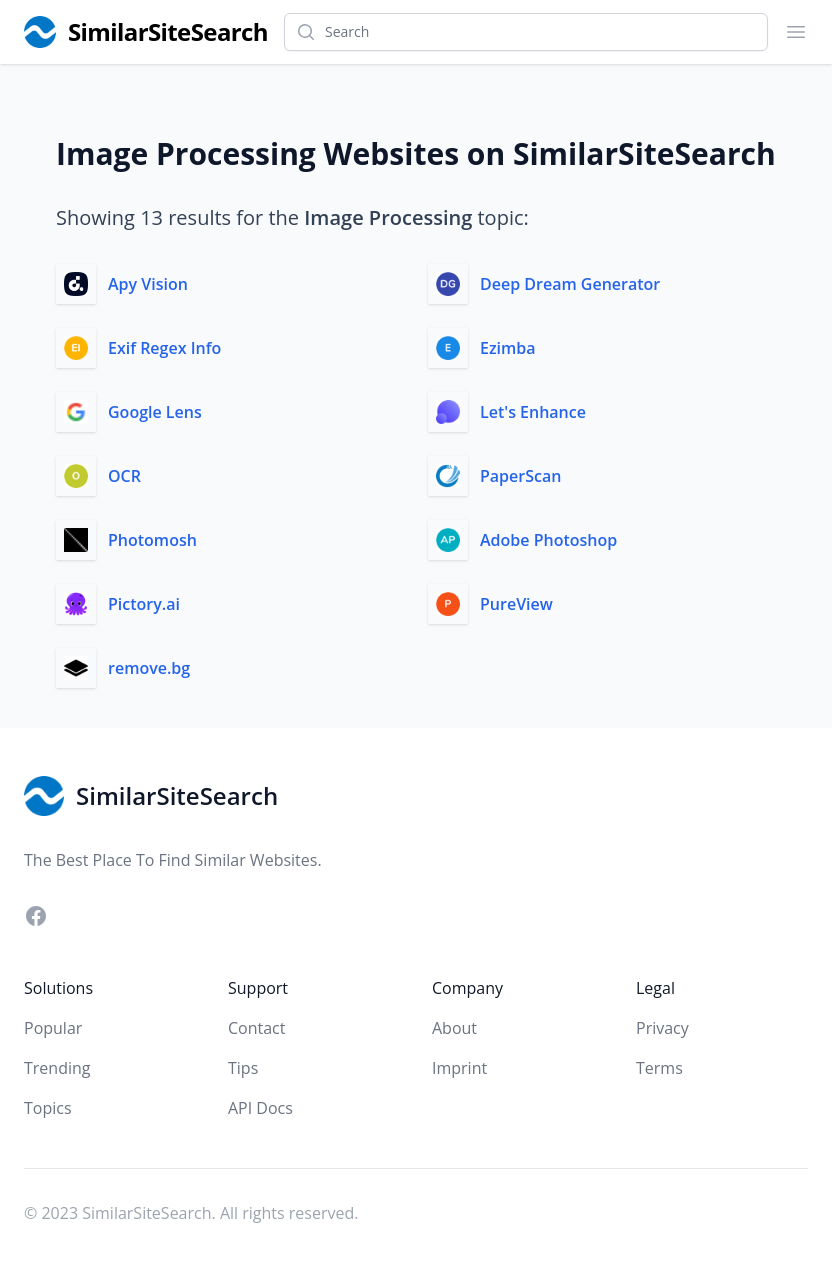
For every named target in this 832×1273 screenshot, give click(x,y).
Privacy (662, 1028)
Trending (57, 1068)
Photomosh (152, 540)
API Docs (260, 1108)
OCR (124, 476)
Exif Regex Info (164, 348)
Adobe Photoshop (548, 540)
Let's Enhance (533, 412)
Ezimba (508, 348)
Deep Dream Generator (570, 284)
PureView (516, 604)
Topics (48, 1108)
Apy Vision (148, 284)
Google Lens (155, 412)
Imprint (459, 1068)
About (454, 1028)
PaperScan (520, 476)
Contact (256, 1028)
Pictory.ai (144, 604)
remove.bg (149, 668)
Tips (243, 1068)
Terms (659, 1068)
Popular (53, 1028)
